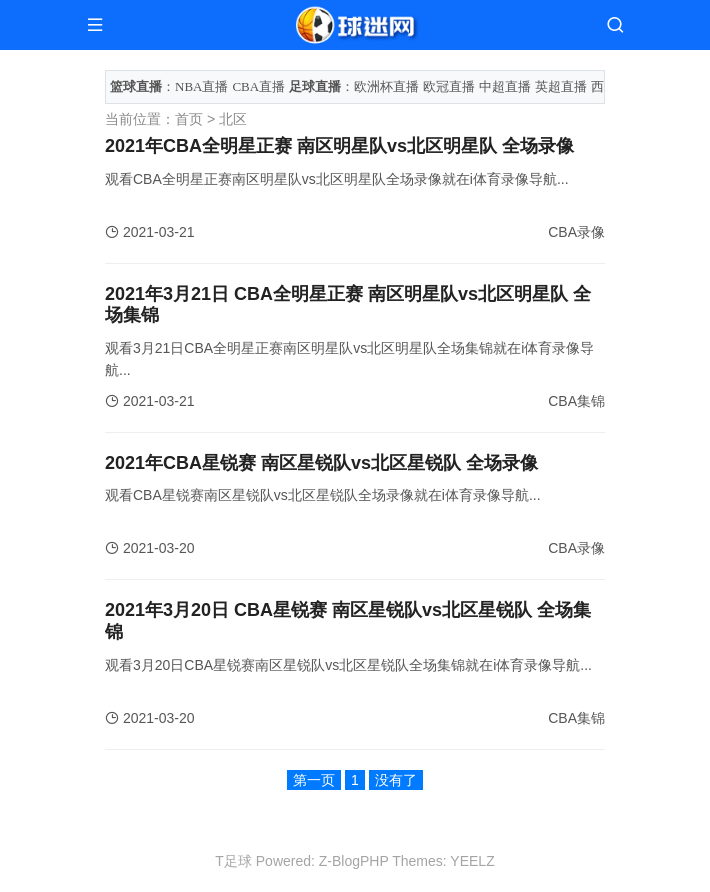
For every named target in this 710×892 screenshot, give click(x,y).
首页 (189, 119)
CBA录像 (576, 232)
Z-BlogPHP (354, 861)
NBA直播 (201, 86)
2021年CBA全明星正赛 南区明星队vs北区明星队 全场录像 (339, 146)
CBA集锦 (576, 401)
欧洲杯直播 (386, 86)
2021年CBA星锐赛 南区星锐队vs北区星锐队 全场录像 (321, 463)
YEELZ (472, 861)
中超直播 (505, 86)
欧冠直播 (449, 86)
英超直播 (561, 86)
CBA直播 (258, 86)
